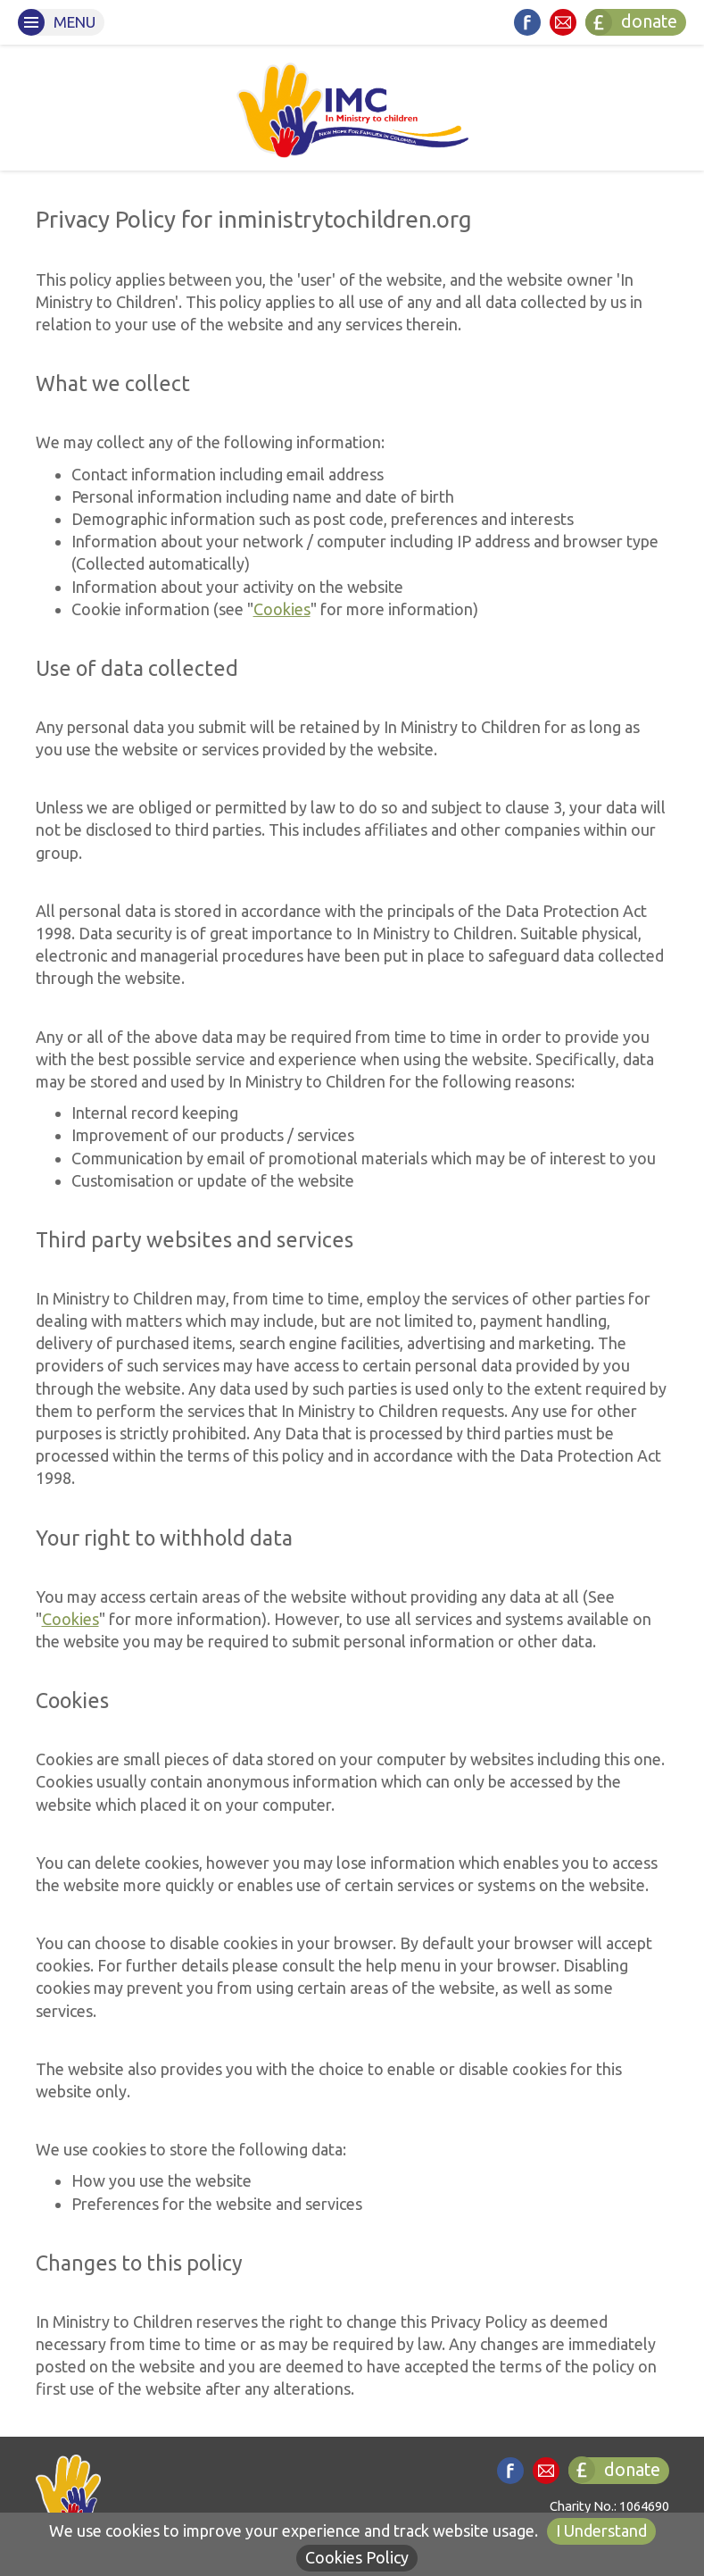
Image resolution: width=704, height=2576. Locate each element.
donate (631, 22)
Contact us (563, 22)
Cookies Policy (357, 2557)
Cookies (282, 609)
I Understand (601, 2530)
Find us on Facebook (527, 22)
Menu (56, 22)
